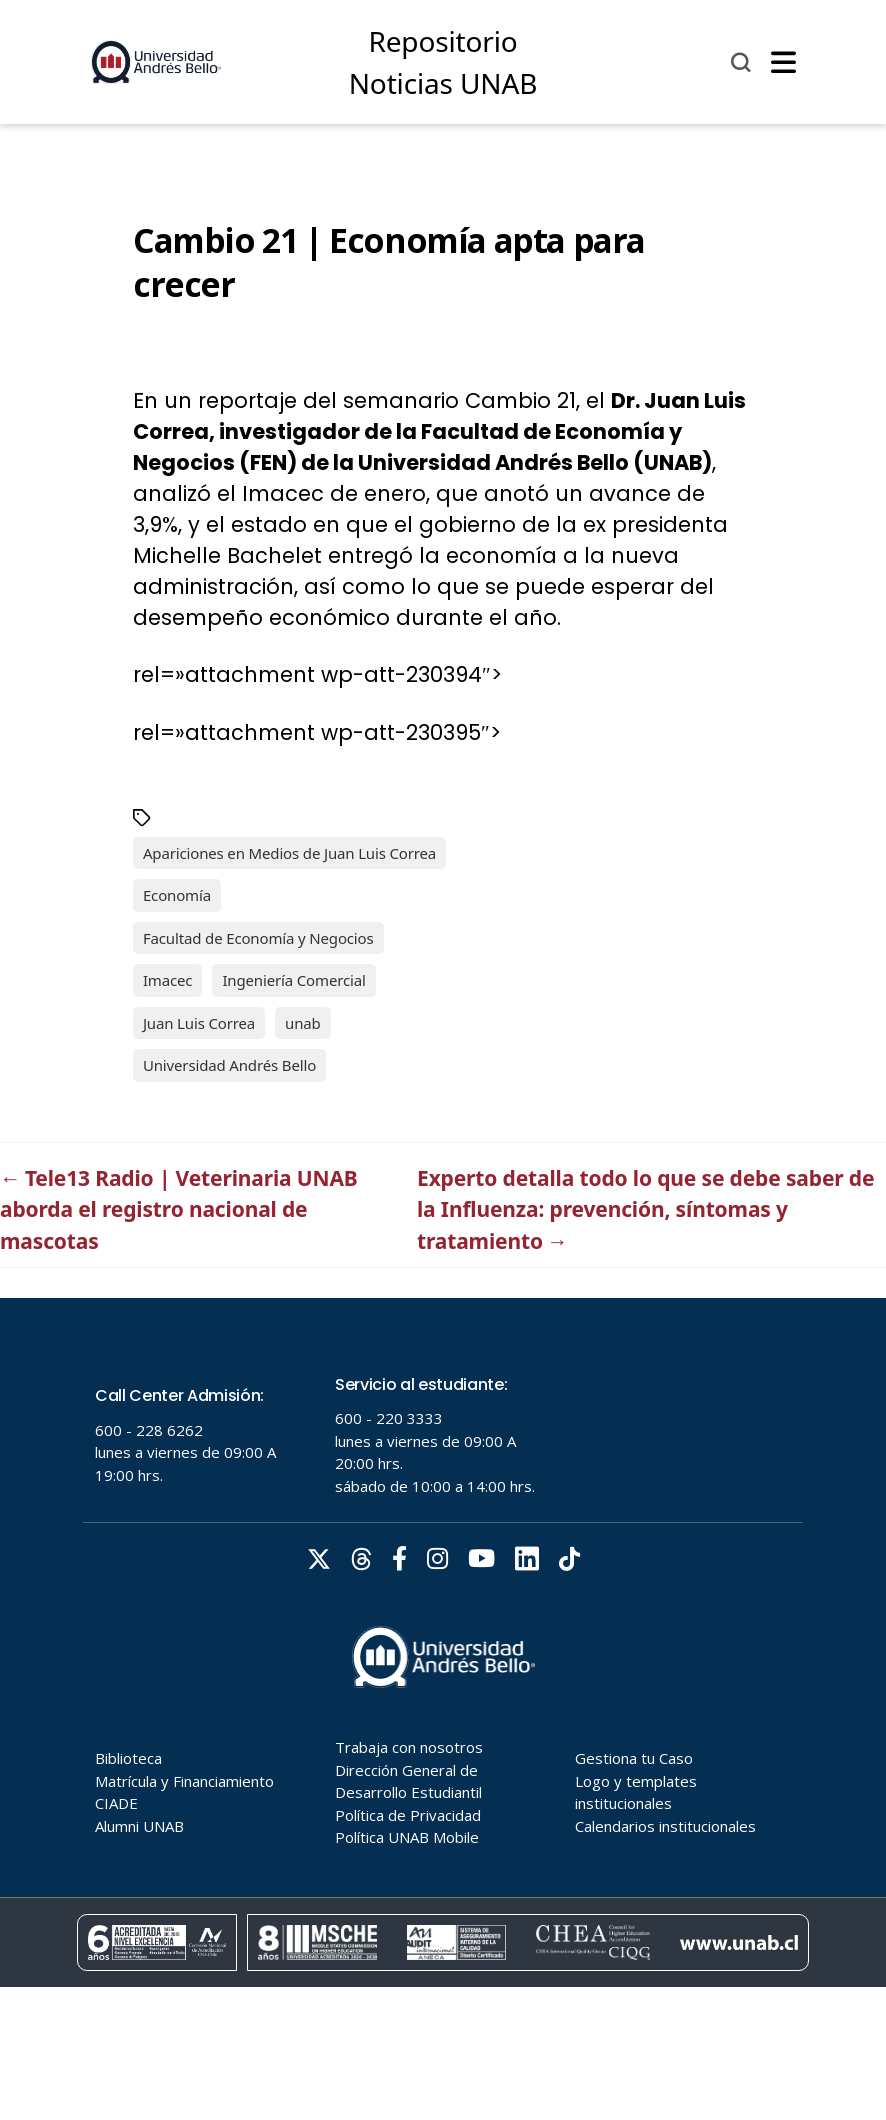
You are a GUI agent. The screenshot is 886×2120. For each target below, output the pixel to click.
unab (303, 1023)
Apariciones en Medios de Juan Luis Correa (289, 853)
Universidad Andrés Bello (229, 1065)
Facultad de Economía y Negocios (258, 938)
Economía (177, 895)
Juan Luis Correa (199, 1023)
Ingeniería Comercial (293, 980)
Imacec (168, 980)
